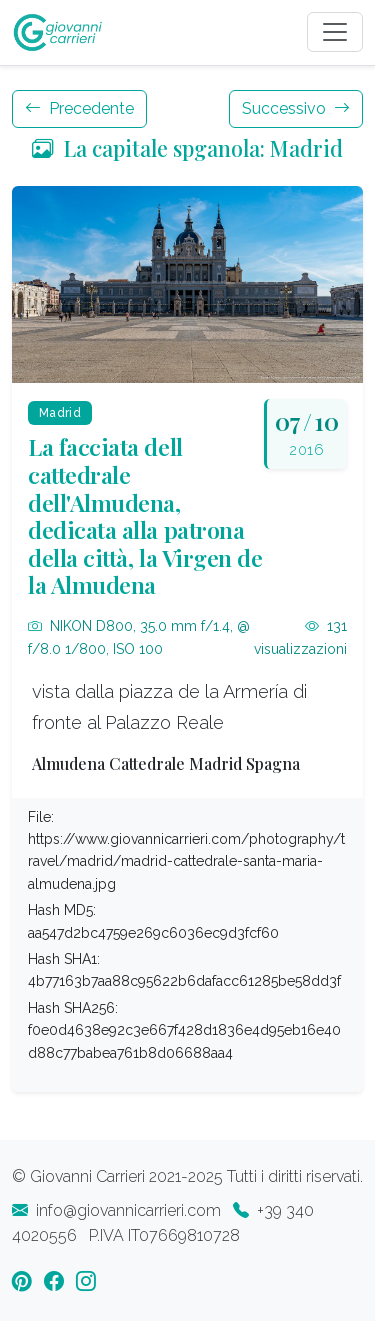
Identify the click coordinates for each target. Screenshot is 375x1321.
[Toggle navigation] (335, 32)
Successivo (296, 108)
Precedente (79, 108)
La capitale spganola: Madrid (187, 148)
